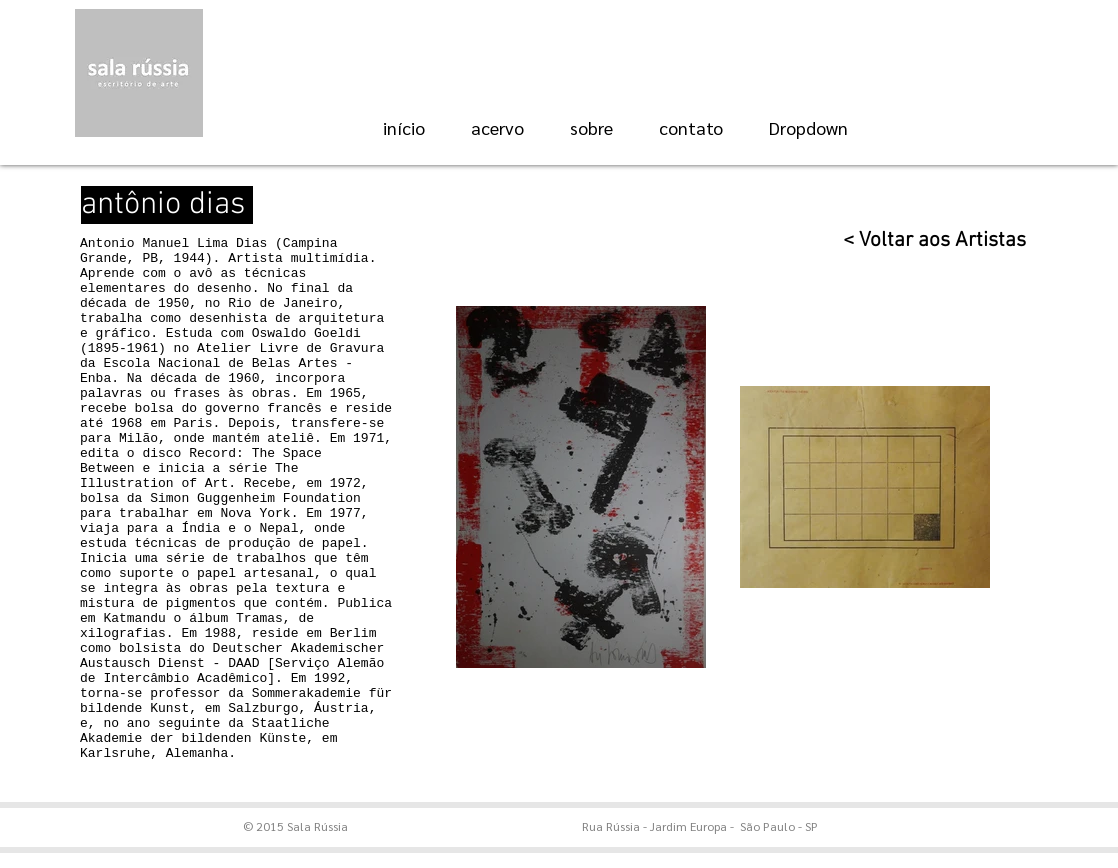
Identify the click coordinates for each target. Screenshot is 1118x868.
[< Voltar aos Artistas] (923, 240)
